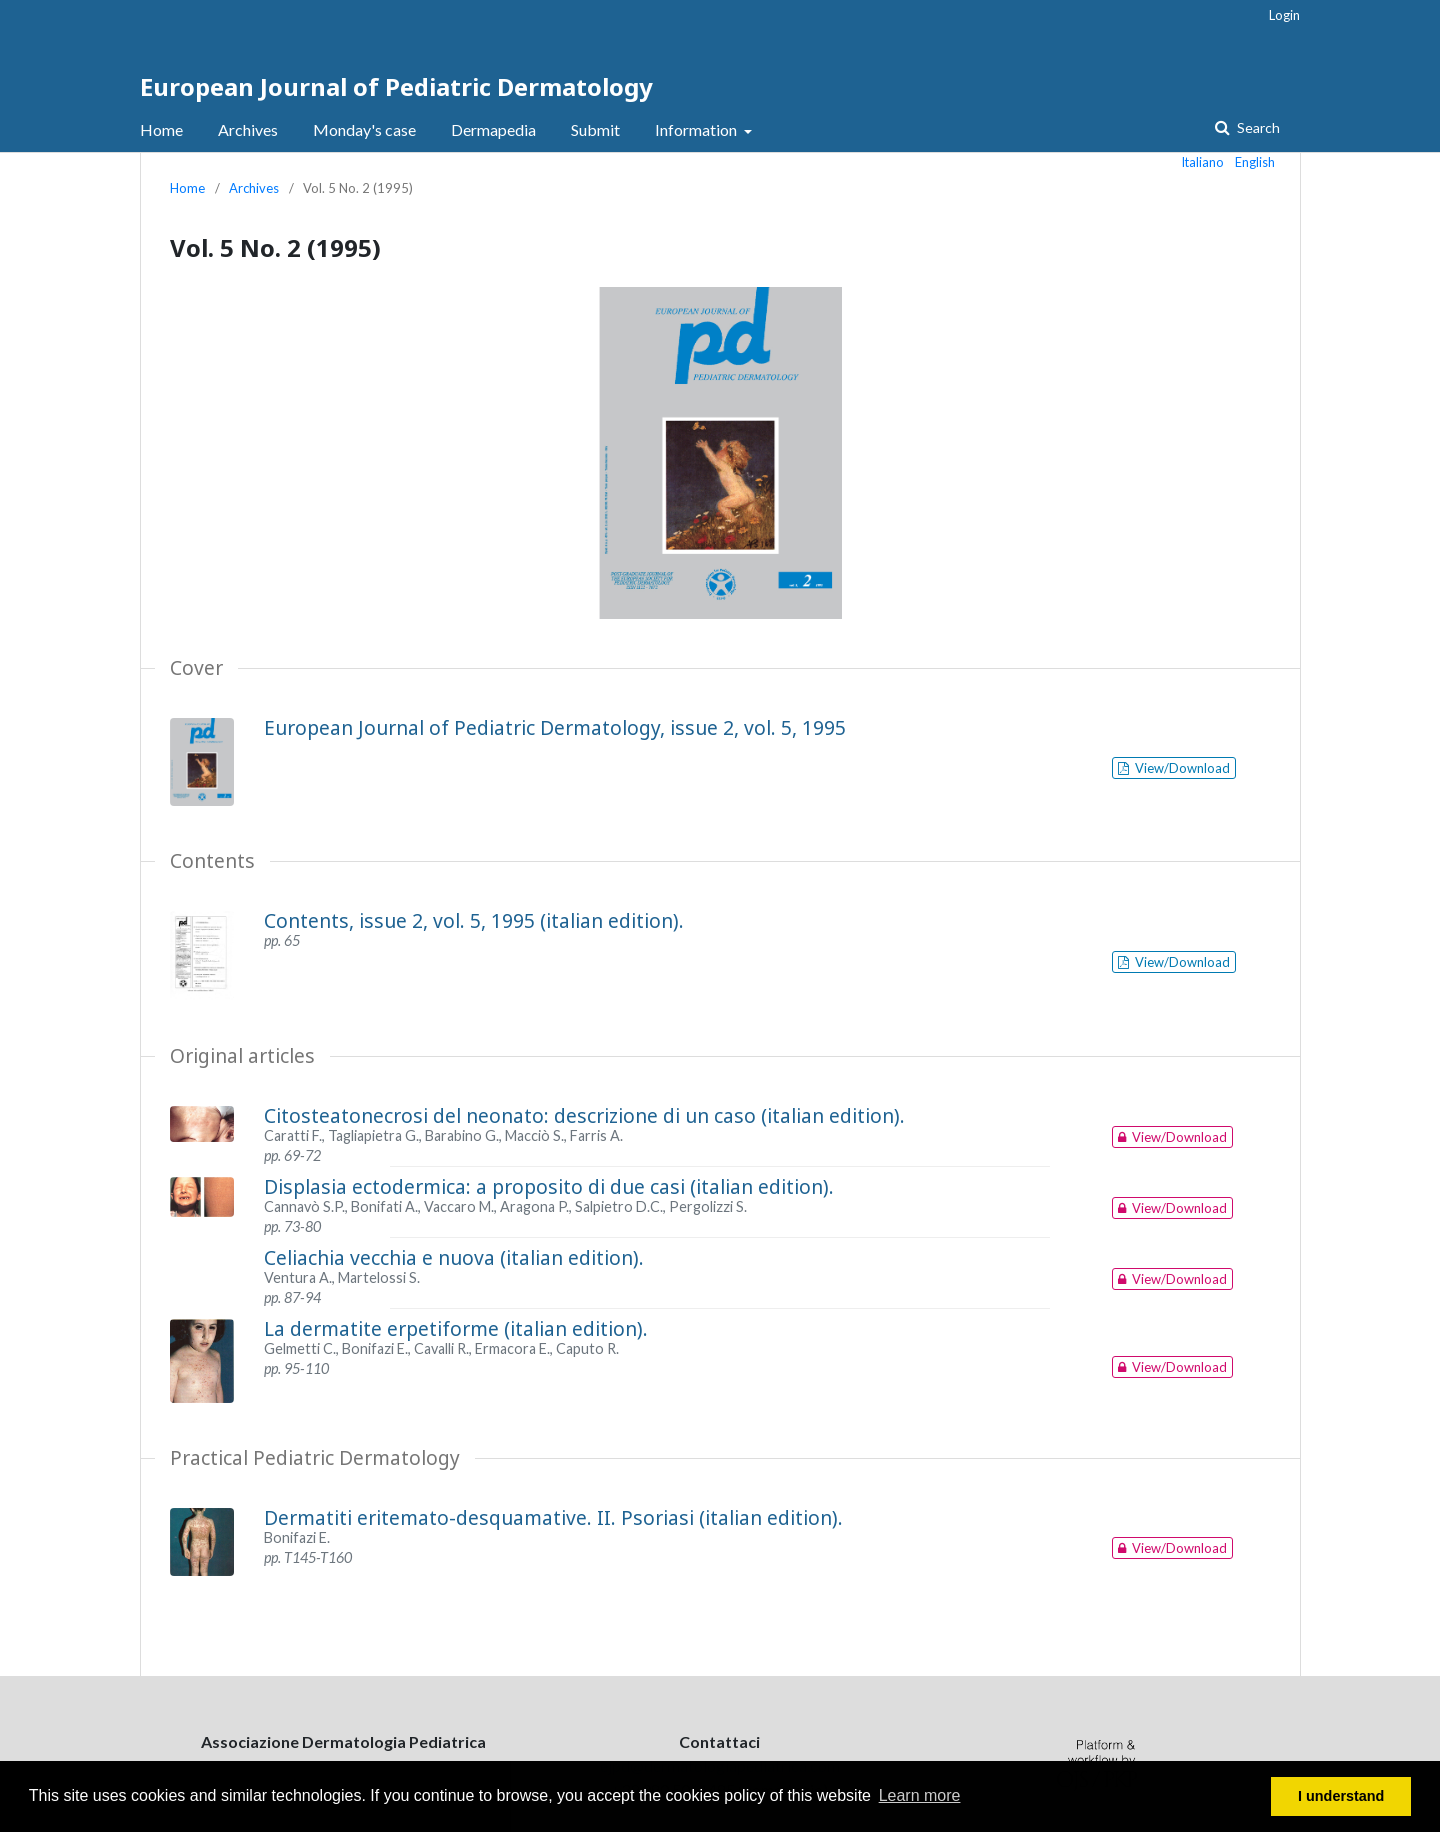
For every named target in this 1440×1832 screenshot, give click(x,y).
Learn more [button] (920, 1795)
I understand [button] (1341, 1796)
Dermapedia (493, 129)
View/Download (1181, 768)
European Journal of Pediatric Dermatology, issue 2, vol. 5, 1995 (555, 727)
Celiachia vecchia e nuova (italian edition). (454, 1257)
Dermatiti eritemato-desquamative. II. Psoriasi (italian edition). (553, 1517)
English (1255, 162)
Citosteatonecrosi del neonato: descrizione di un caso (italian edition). (584, 1115)
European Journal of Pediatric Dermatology (396, 86)
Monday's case (364, 129)
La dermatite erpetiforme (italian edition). (456, 1328)
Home (161, 129)
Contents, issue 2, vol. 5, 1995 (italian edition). (474, 920)
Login (1284, 15)
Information (697, 129)
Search (1257, 127)
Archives (248, 129)
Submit (595, 129)
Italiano (1203, 162)
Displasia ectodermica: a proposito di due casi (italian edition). (549, 1186)
